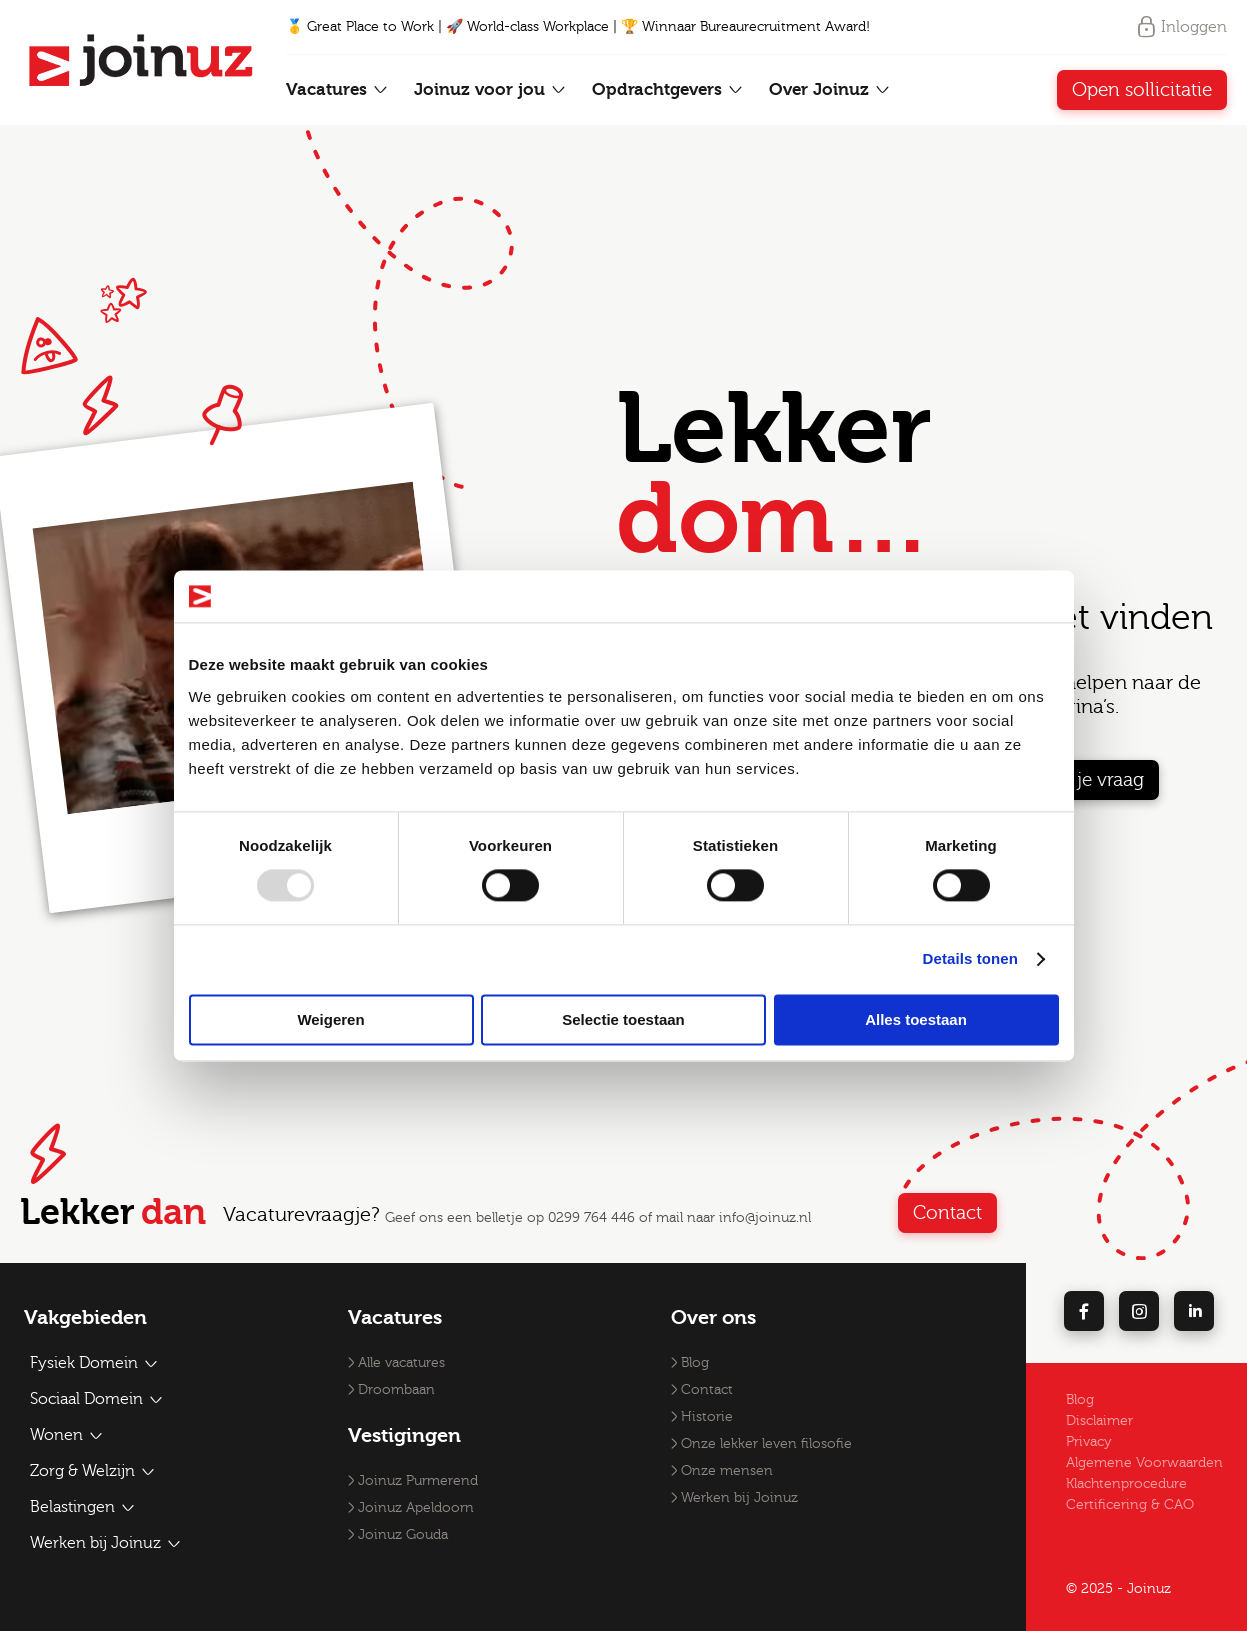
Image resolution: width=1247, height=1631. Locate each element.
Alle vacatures (401, 1363)
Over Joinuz (830, 89)
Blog (695, 1363)
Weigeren (330, 1019)
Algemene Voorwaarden (1144, 1463)
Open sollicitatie (1142, 90)
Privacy (1089, 1442)
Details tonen (970, 959)
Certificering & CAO (1130, 1505)
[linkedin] (1194, 1311)
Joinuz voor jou (490, 89)
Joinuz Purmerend (418, 1481)
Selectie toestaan (623, 1019)
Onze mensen (727, 1471)
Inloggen (1181, 27)
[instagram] (1139, 1311)
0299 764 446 (591, 1218)
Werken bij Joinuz (739, 1498)
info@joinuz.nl (765, 1218)
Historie (707, 1417)
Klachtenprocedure (1126, 1484)
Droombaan (396, 1390)
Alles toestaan (916, 1019)
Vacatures (337, 89)
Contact (947, 1213)
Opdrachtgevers (668, 89)
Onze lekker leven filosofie (766, 1444)
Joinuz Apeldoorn (416, 1508)
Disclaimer (1099, 1421)
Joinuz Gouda (403, 1535)
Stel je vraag (1092, 780)
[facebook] (1084, 1311)
